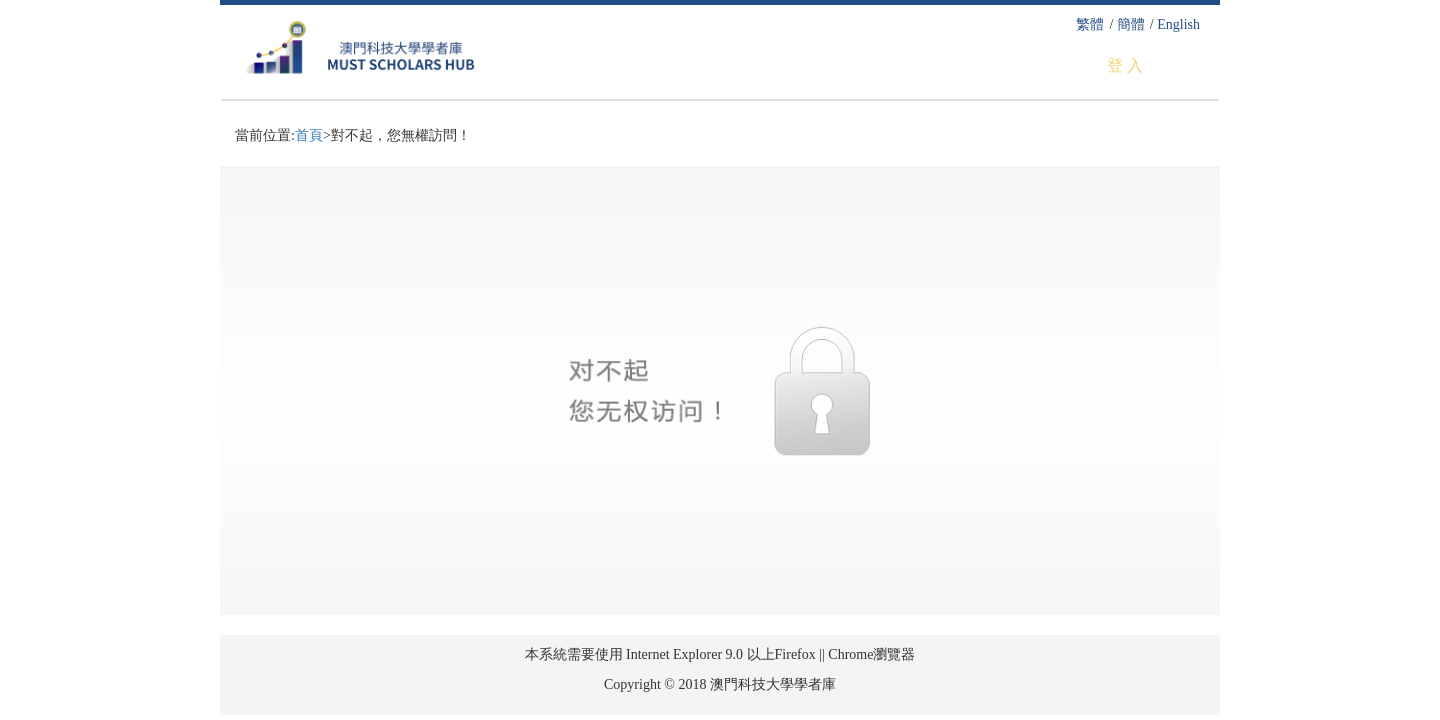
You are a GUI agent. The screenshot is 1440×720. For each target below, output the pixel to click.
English (1178, 24)
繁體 (1090, 24)
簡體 (1131, 24)
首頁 (309, 135)
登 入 (1125, 65)
